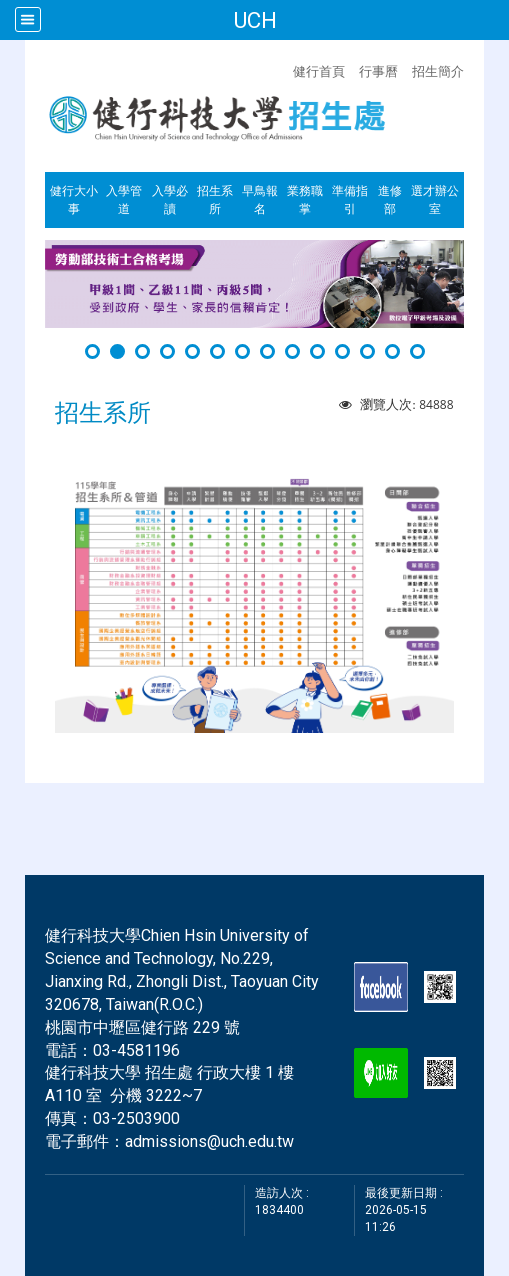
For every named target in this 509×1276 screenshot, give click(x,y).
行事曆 (378, 71)
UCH (255, 20)
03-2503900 (136, 1118)
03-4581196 (136, 1050)
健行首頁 (319, 71)
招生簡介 (438, 71)
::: (283, 69)
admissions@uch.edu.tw (209, 1141)
